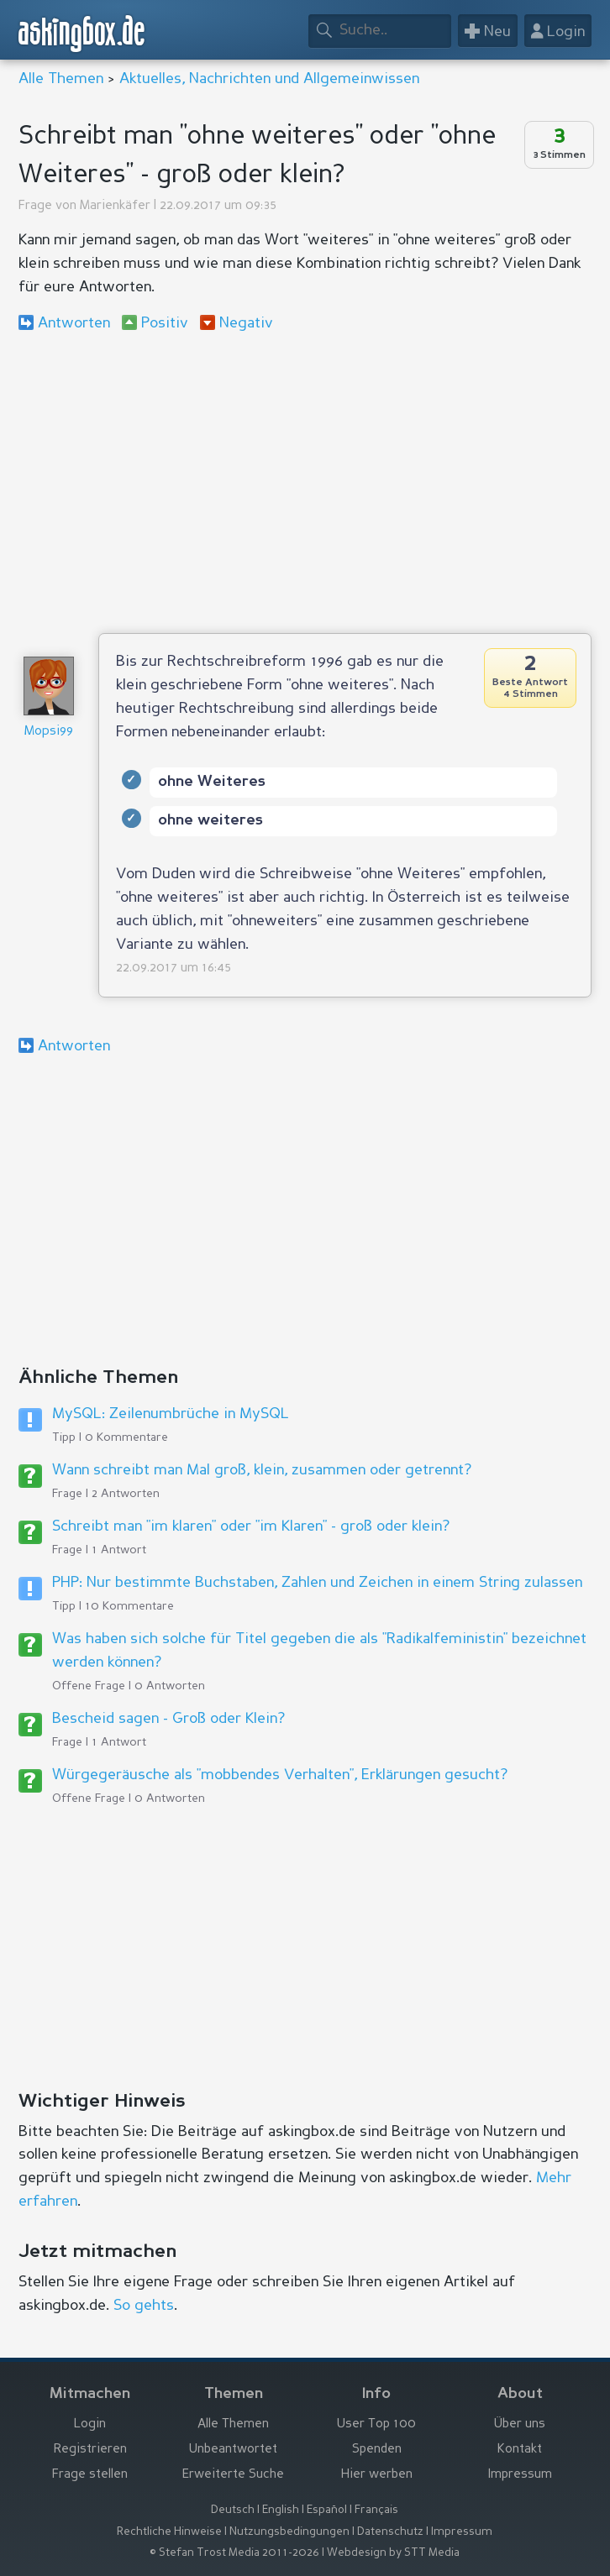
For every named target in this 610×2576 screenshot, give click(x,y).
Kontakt (519, 2449)
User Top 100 (376, 2424)
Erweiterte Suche (233, 2475)
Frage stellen (90, 2475)
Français (376, 2510)
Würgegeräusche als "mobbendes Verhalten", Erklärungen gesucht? (279, 1775)
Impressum (520, 2475)
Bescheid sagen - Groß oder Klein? (168, 1718)
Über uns (519, 2424)
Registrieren (90, 2449)
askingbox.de (82, 34)
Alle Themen (60, 78)
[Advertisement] (305, 481)
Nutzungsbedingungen (289, 2531)
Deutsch (233, 2510)
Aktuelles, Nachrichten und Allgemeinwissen (269, 78)
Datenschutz (390, 2531)
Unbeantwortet (233, 2449)
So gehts (143, 2305)
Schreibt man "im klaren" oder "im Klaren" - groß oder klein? (251, 1526)
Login (90, 2424)
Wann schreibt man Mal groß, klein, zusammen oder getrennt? (261, 1470)
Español (327, 2510)
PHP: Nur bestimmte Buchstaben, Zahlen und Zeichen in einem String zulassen (317, 1582)
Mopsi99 (48, 731)
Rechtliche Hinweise (169, 2531)
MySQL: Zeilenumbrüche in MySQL (170, 1414)
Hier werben (377, 2475)
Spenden (377, 2449)
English (280, 2510)
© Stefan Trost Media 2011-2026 (234, 2552)
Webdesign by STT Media (393, 2552)
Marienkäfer (115, 206)
